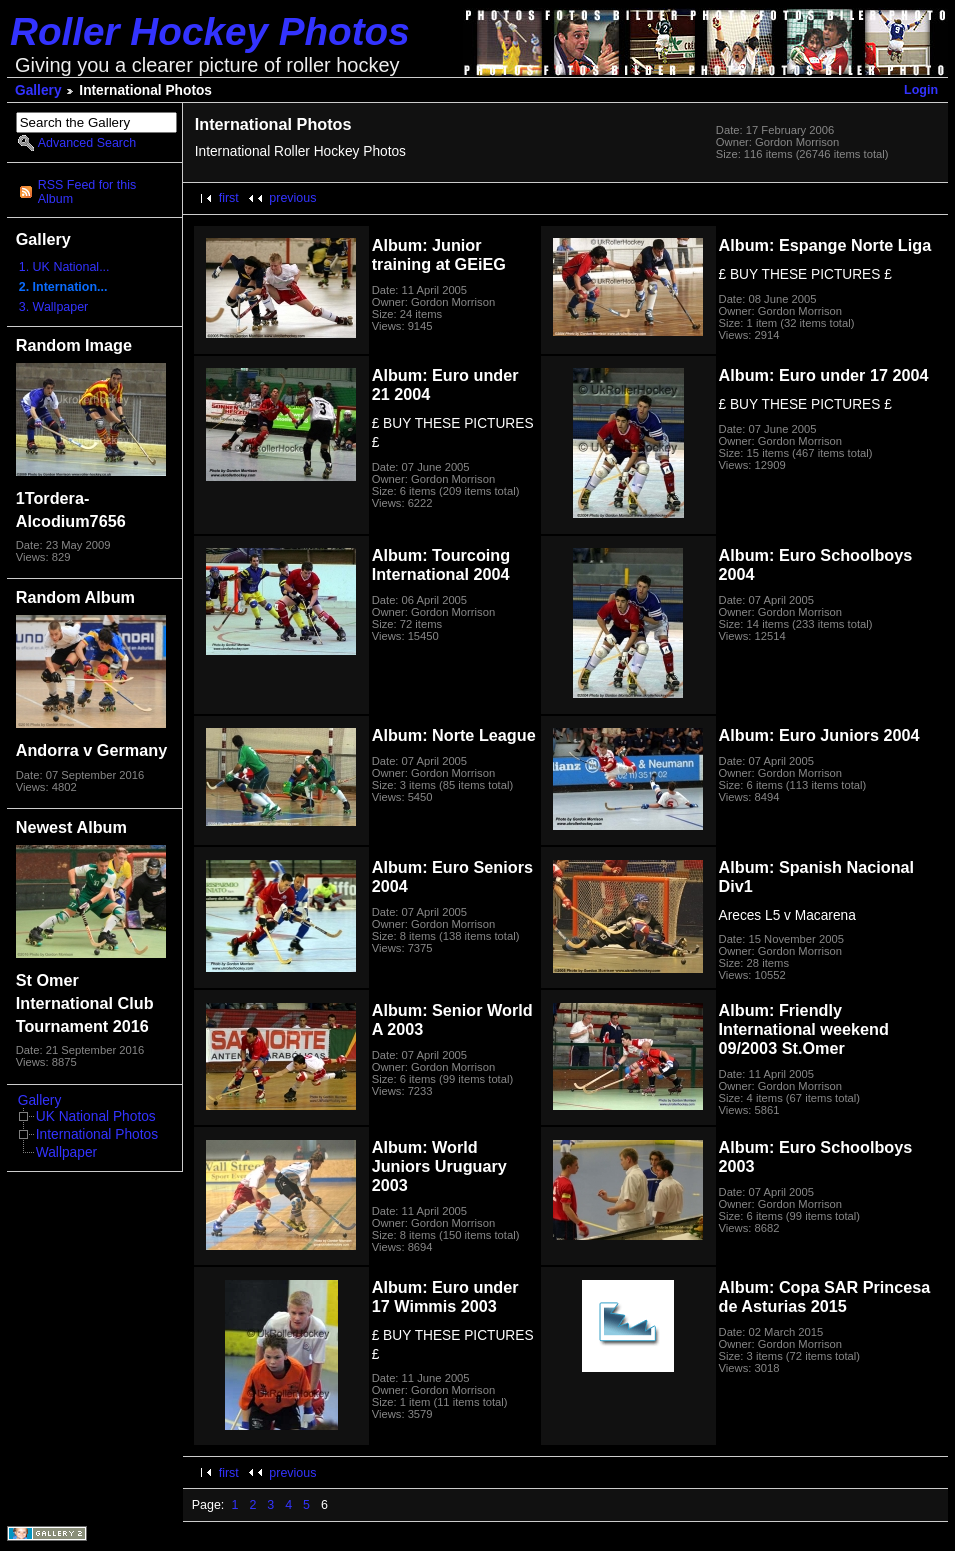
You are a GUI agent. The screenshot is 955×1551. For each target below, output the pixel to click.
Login (921, 90)
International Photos (97, 1134)
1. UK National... (64, 267)
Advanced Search (87, 143)
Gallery (38, 90)
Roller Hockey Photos (210, 31)
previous (292, 198)
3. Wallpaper (54, 307)
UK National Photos (96, 1116)
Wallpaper (66, 1152)
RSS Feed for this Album (87, 192)
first (229, 198)
